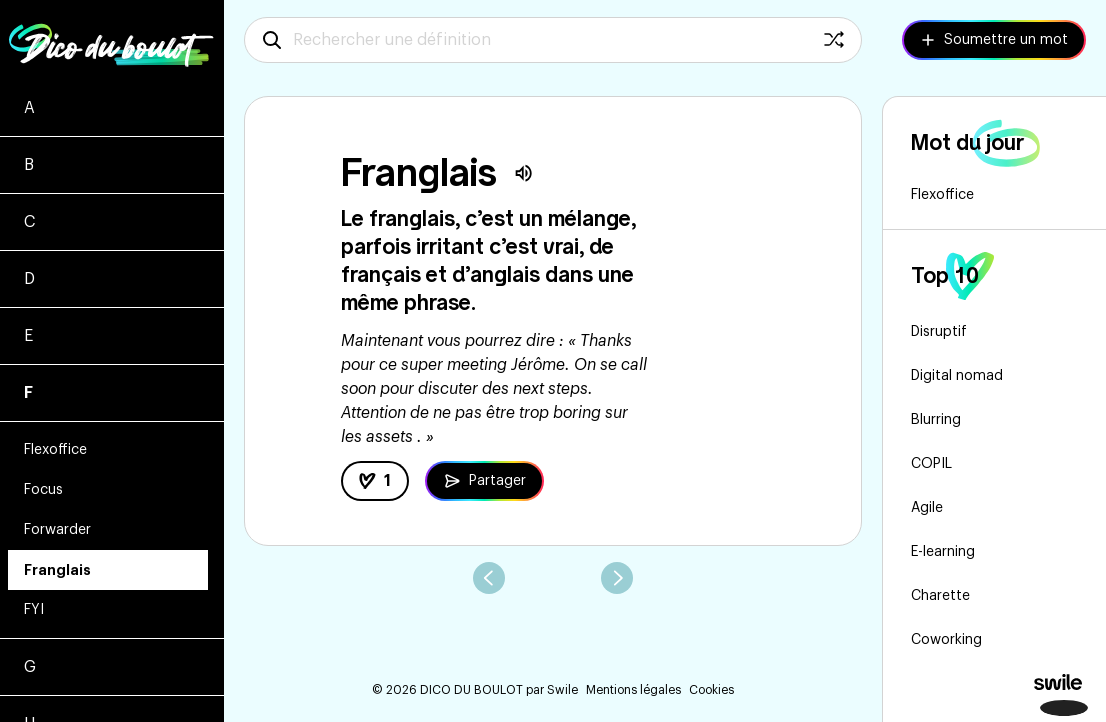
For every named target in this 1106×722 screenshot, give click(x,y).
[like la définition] (375, 481)
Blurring (936, 420)
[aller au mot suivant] (617, 578)
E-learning (943, 552)
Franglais (57, 570)
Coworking (946, 640)
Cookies (711, 690)
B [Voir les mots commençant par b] (29, 165)
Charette (940, 596)
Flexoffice (55, 450)
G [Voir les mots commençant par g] (30, 667)
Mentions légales (633, 690)
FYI (34, 610)
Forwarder (57, 530)
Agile (927, 508)
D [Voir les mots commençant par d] (29, 279)
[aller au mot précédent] (489, 578)
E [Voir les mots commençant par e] (28, 336)
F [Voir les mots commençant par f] (28, 393)
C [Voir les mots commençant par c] (29, 222)
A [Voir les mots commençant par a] (29, 108)
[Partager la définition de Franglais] (484, 481)
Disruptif (939, 332)
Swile (562, 690)
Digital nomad (957, 376)
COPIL (931, 464)
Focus (43, 490)
